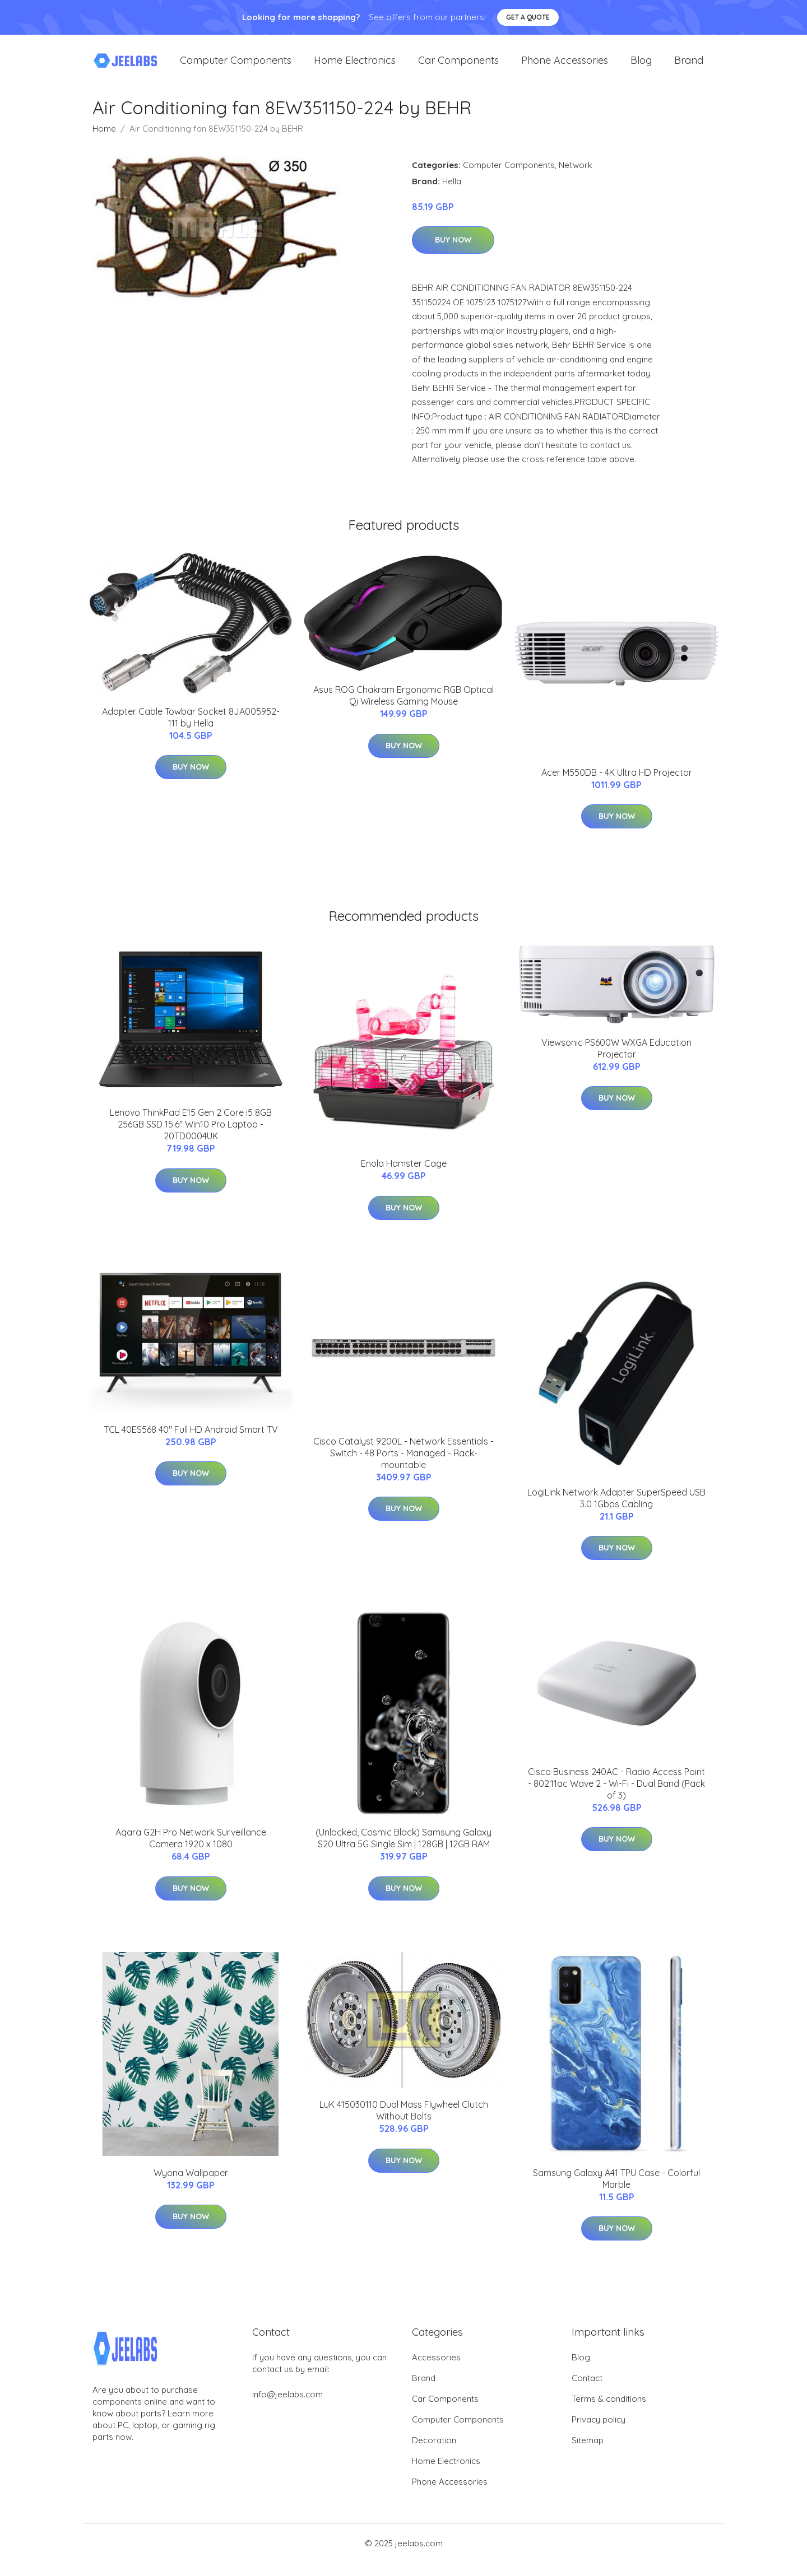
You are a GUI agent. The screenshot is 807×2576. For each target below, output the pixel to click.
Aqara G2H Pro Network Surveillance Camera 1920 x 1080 (190, 1851)
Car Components (458, 66)
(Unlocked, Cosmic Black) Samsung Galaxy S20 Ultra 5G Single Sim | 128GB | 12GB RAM (403, 1851)
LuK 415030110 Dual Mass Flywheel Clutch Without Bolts (403, 2123)
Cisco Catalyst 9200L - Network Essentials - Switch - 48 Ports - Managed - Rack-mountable (403, 1466)
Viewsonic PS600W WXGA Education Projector (616, 1061)
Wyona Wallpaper (191, 2186)
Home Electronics (355, 66)
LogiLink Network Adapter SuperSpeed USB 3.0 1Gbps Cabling (616, 1511)
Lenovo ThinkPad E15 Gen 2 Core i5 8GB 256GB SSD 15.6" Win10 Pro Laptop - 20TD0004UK (191, 1137)
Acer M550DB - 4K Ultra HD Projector (616, 785)
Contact (587, 2391)
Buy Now (453, 254)
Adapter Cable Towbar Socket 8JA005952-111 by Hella (191, 730)
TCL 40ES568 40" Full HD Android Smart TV (191, 1442)
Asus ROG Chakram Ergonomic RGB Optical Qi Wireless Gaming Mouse (403, 708)
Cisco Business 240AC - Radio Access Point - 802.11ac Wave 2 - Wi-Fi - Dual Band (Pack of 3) (616, 1797)
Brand (688, 66)
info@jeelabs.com (287, 2407)
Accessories (436, 2370)
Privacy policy (598, 2433)
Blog (641, 66)
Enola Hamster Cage (404, 1176)
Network (575, 178)
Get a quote (528, 17)
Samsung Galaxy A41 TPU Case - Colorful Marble (616, 2192)
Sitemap (588, 2453)
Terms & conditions (609, 2412)
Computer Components (235, 66)
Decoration (434, 2453)
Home (104, 142)
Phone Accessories (564, 66)
